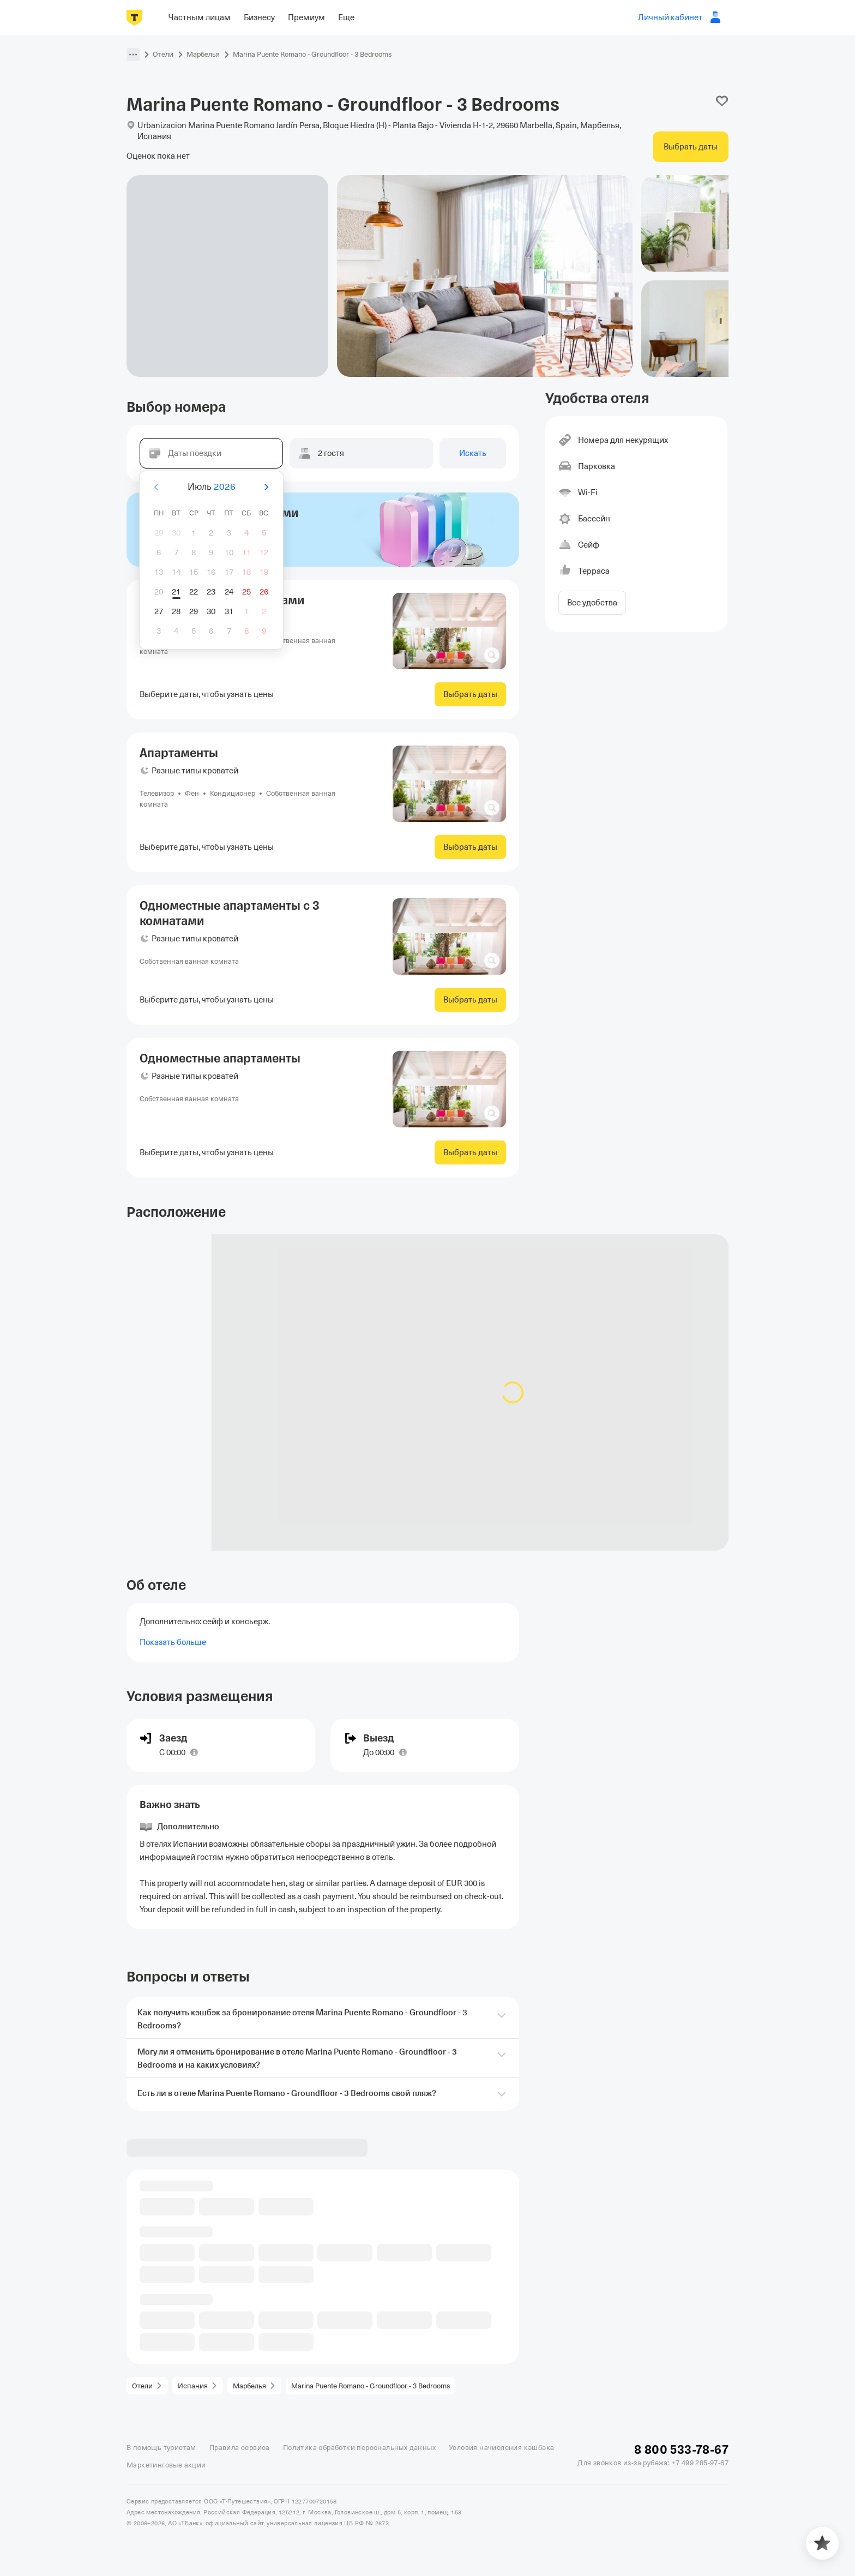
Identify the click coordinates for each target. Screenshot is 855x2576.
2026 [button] (225, 487)
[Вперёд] (266, 487)
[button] (133, 54)
